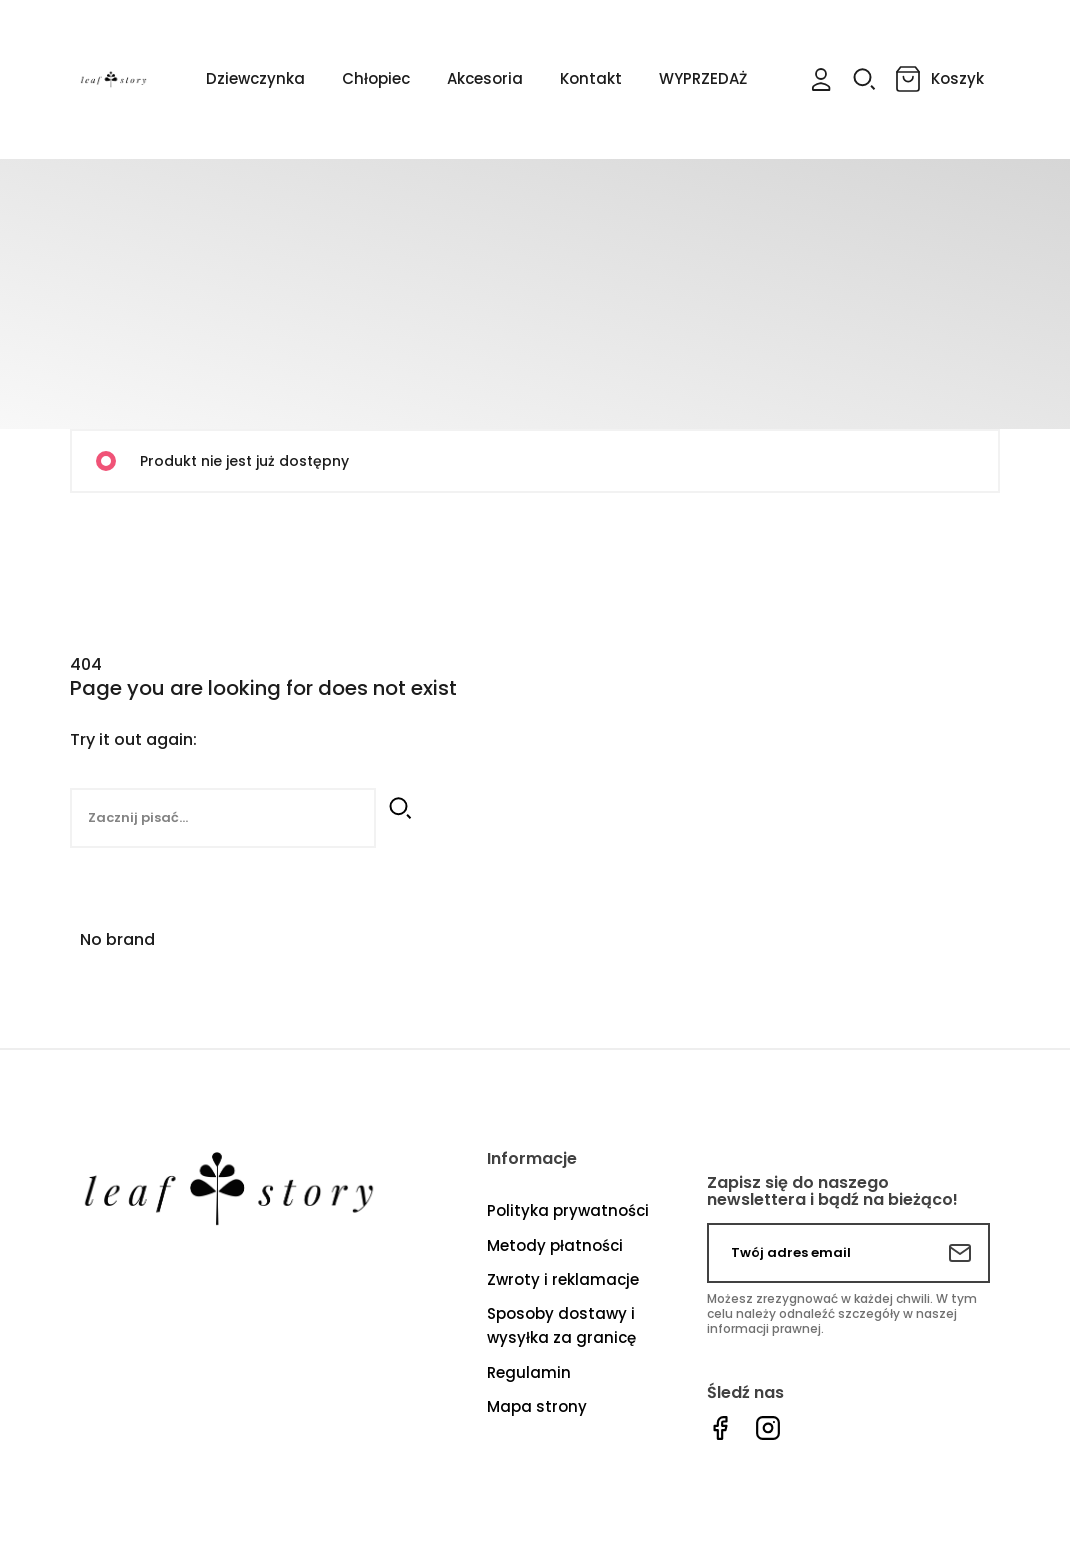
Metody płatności (555, 1245)
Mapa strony (537, 1406)
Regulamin (529, 1372)
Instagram (768, 1429)
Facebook (720, 1429)
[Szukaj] (223, 818)
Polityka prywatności (568, 1210)
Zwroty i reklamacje (563, 1279)
